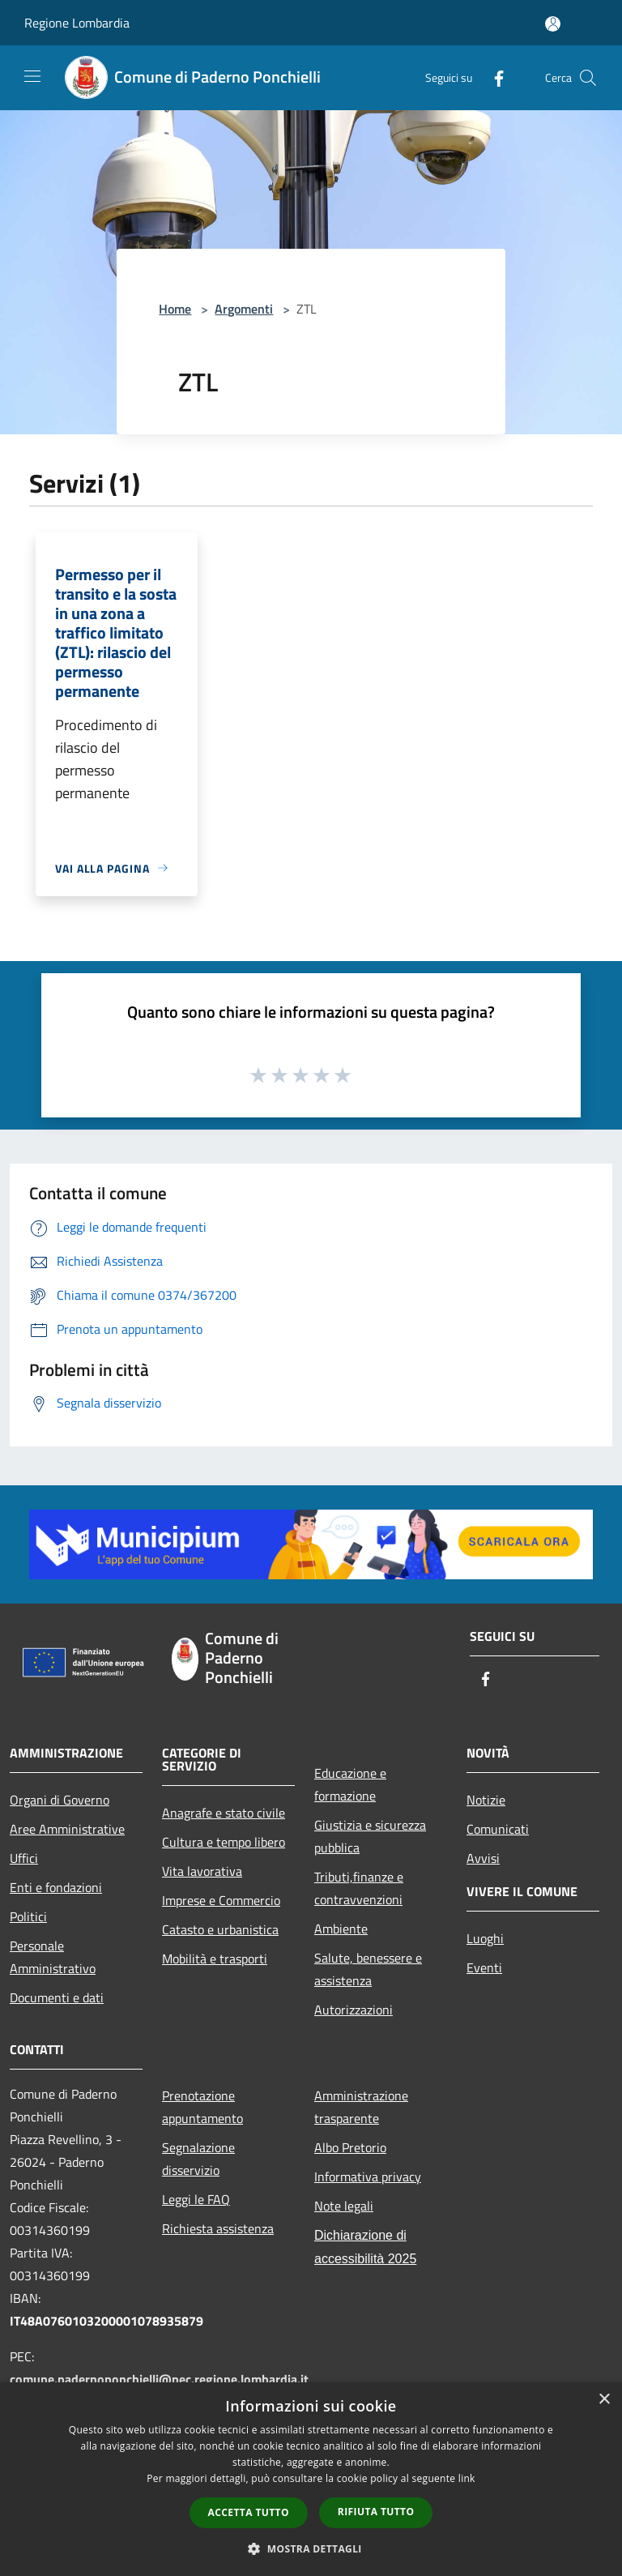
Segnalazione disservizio (198, 2159)
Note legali (343, 2205)
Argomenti (244, 308)
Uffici (24, 1858)
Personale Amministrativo (53, 1957)
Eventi (484, 1967)
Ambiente (341, 1928)
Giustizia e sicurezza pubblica (370, 1836)
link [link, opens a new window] (466, 2478)
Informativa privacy (367, 2176)
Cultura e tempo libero (223, 1842)
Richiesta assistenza (218, 2228)
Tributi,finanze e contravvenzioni (358, 1888)
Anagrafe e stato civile (223, 1812)
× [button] (604, 2400)
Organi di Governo (59, 1799)
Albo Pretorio (350, 2147)
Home (175, 308)
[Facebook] (492, 77)
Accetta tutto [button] (248, 2512)
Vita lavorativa (202, 1871)
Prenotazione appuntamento (202, 2107)
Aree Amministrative (67, 1829)
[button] (311, 2548)
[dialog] (311, 2479)
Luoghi (485, 1938)
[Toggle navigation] (32, 76)
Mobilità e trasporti (214, 1958)
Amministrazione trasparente (361, 2107)
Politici (28, 1916)
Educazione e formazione (350, 1784)
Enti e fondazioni (56, 1887)
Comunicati (497, 1829)
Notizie (485, 1799)
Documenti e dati (57, 1997)
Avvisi (483, 1858)
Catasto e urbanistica (220, 1929)
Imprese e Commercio (221, 1900)
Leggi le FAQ (196, 2199)
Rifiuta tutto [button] (376, 2511)
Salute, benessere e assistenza (368, 1969)
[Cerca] (588, 78)
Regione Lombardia (77, 22)
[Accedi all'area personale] (552, 24)
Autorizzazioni (353, 2009)
